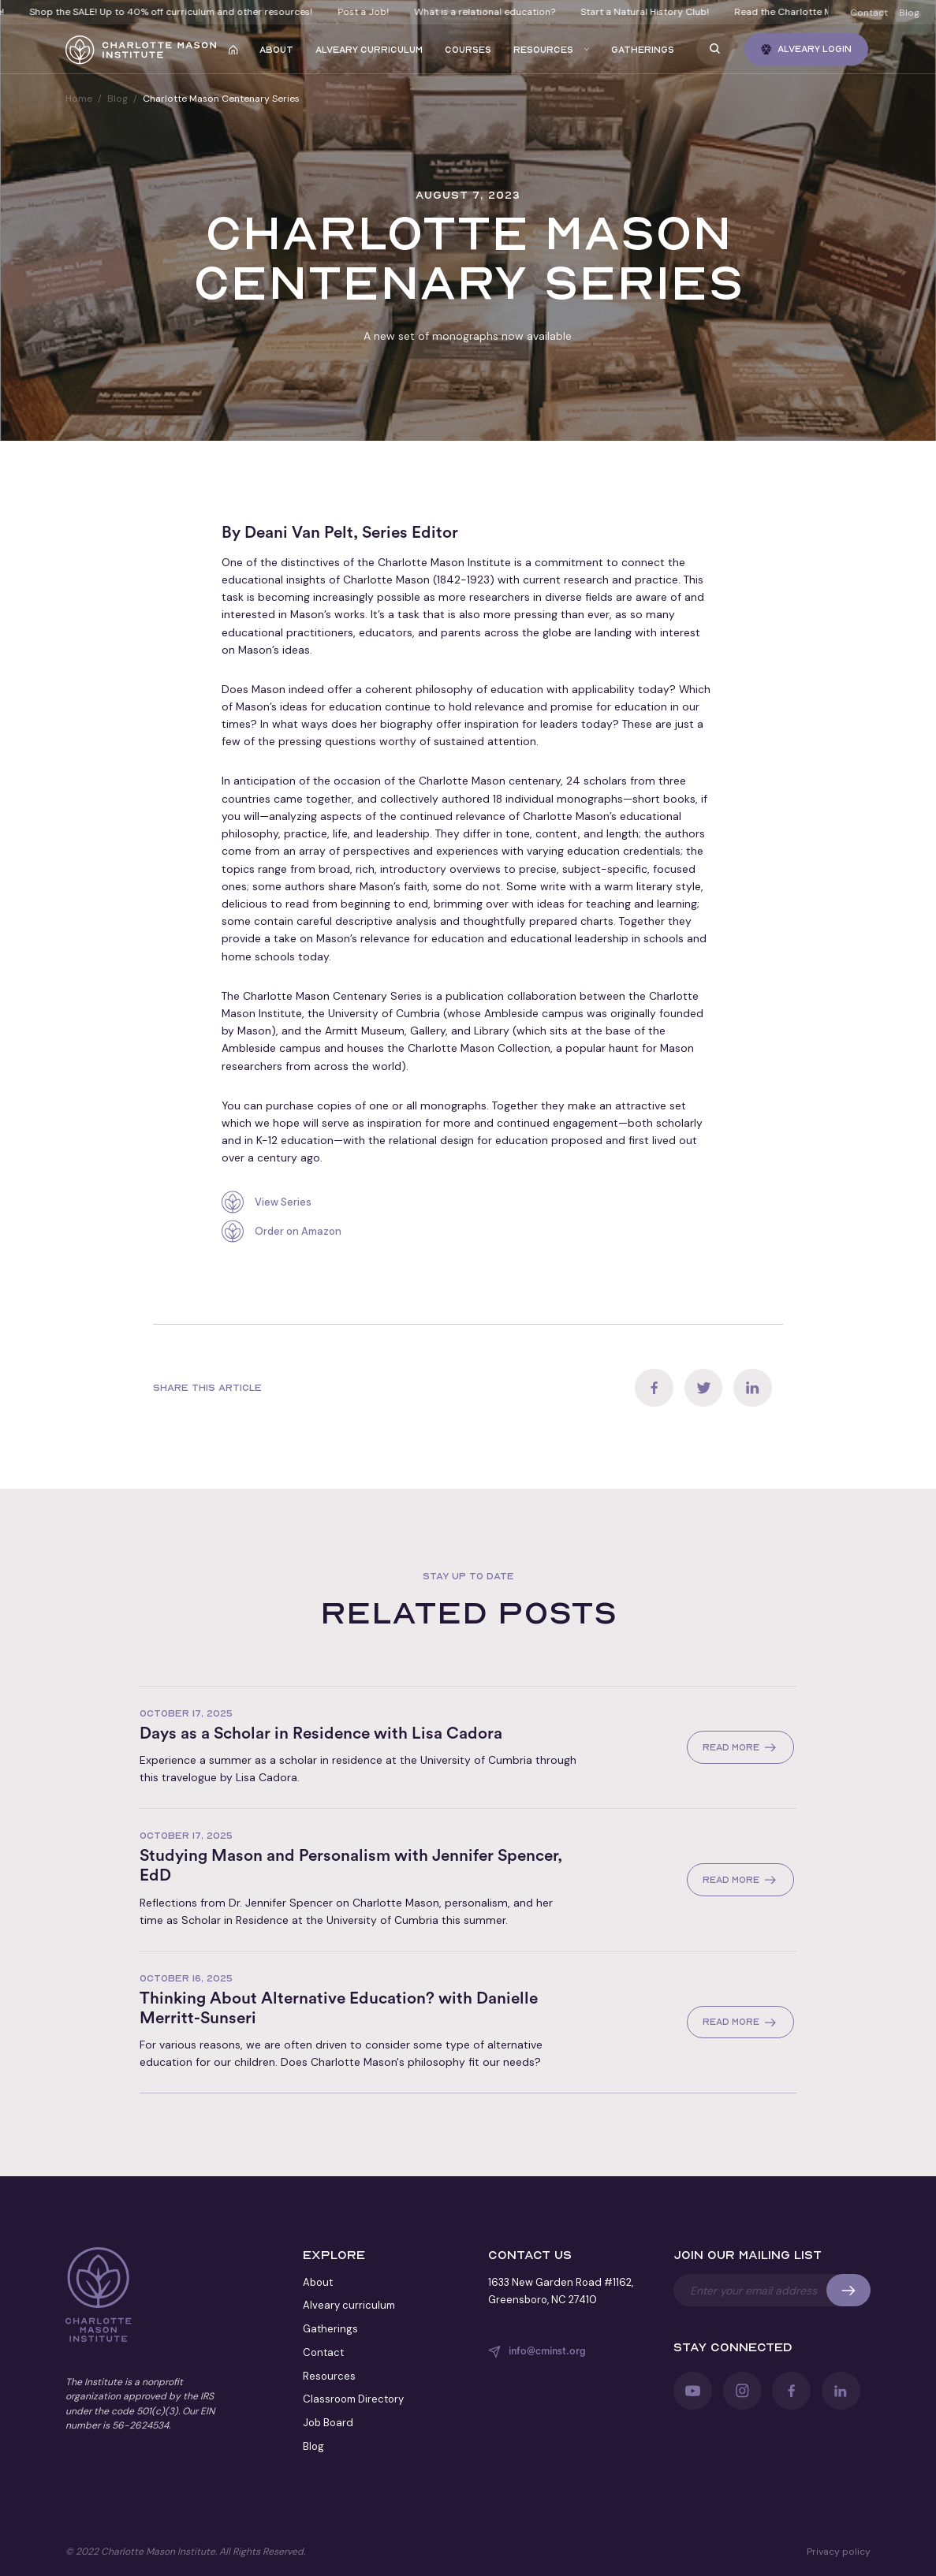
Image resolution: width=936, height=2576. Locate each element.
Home (78, 98)
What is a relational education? (482, 12)
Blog (117, 98)
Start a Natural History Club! (642, 12)
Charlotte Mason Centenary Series (221, 98)
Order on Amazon (298, 1231)
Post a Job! (360, 12)
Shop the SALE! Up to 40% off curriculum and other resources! (168, 12)
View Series (283, 1202)
